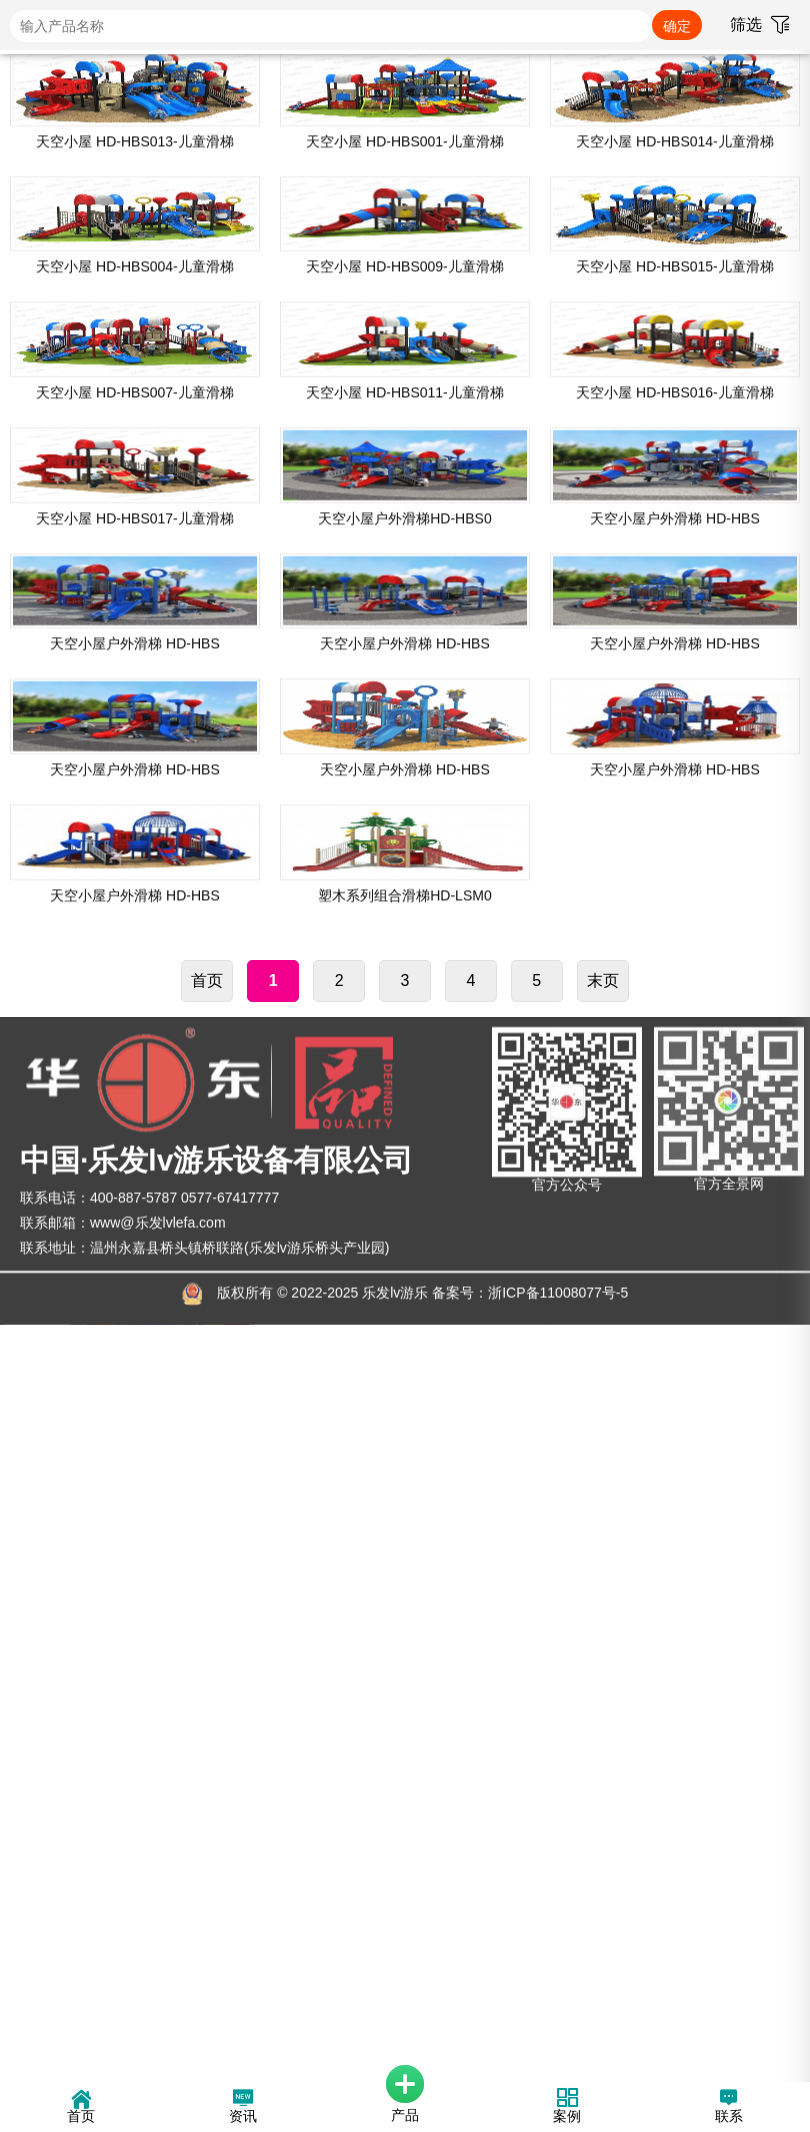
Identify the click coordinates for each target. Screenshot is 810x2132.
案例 (567, 2108)
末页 (603, 1742)
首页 (207, 1742)
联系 (729, 2108)
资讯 (243, 2108)
